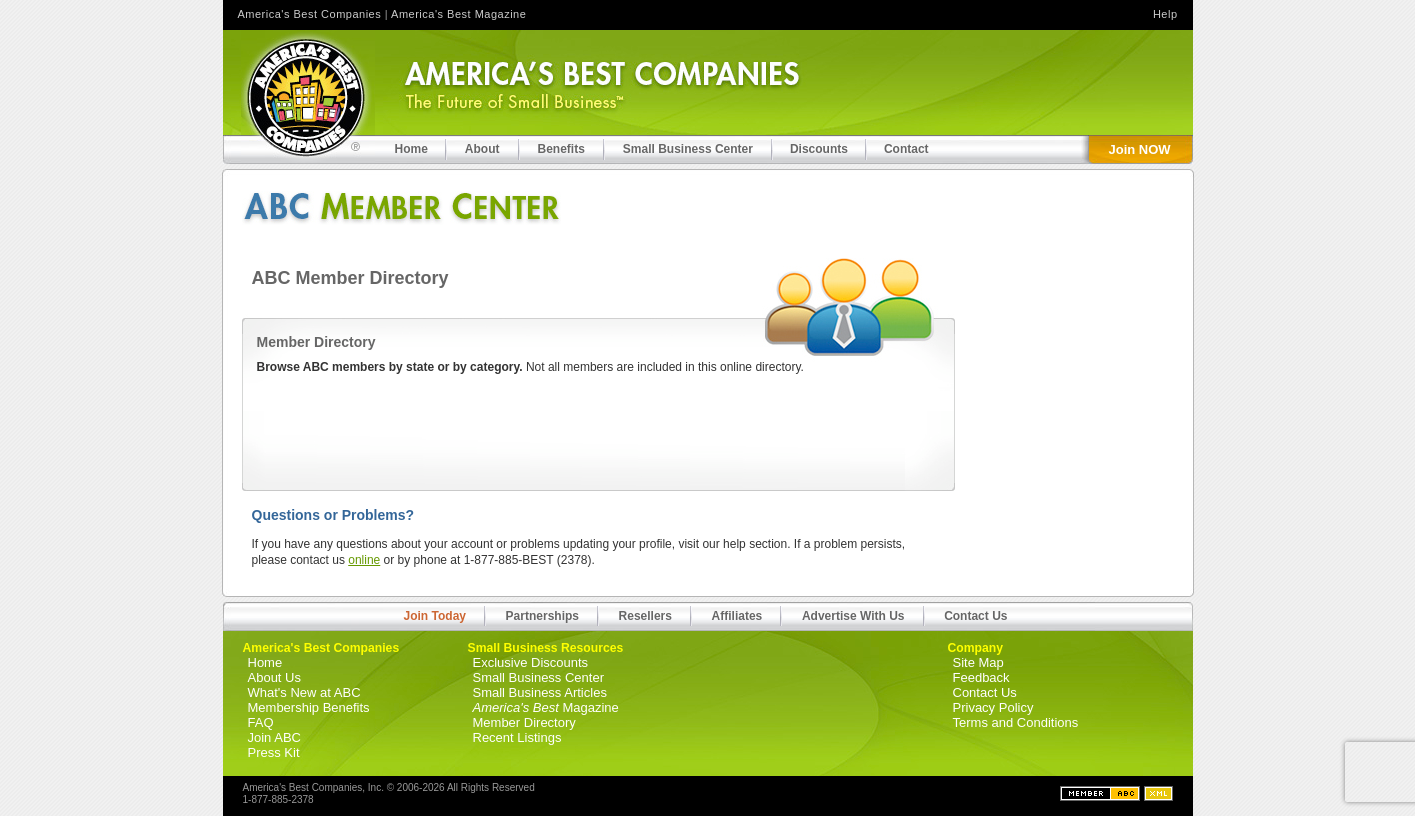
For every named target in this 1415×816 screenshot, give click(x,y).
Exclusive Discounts (531, 662)
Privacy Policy (993, 707)
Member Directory (524, 722)
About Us (274, 677)
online (364, 560)
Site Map (978, 662)
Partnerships (542, 616)
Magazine (546, 707)
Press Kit (274, 752)
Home (265, 662)
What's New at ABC (304, 692)
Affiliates (737, 616)
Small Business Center (539, 677)
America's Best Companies (310, 14)
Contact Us (975, 616)
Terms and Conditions (1016, 722)
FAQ (261, 722)
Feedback (981, 677)
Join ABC (274, 737)
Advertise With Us (853, 616)
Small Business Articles (540, 692)
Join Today (435, 616)
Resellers (645, 616)
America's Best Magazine (458, 14)
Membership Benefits (309, 707)
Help (1165, 14)
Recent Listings (517, 737)
